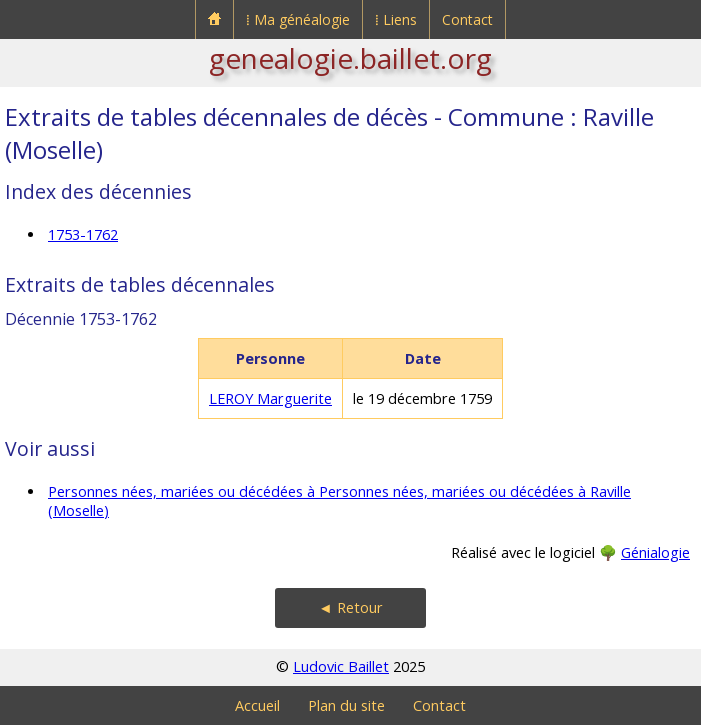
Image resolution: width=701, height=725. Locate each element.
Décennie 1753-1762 (81, 319)
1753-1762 (83, 234)
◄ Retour (350, 607)
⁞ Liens (396, 19)
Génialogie (655, 552)
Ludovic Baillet (341, 666)
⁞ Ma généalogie (298, 19)
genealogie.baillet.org (350, 58)
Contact (467, 19)
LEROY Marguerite (270, 398)
